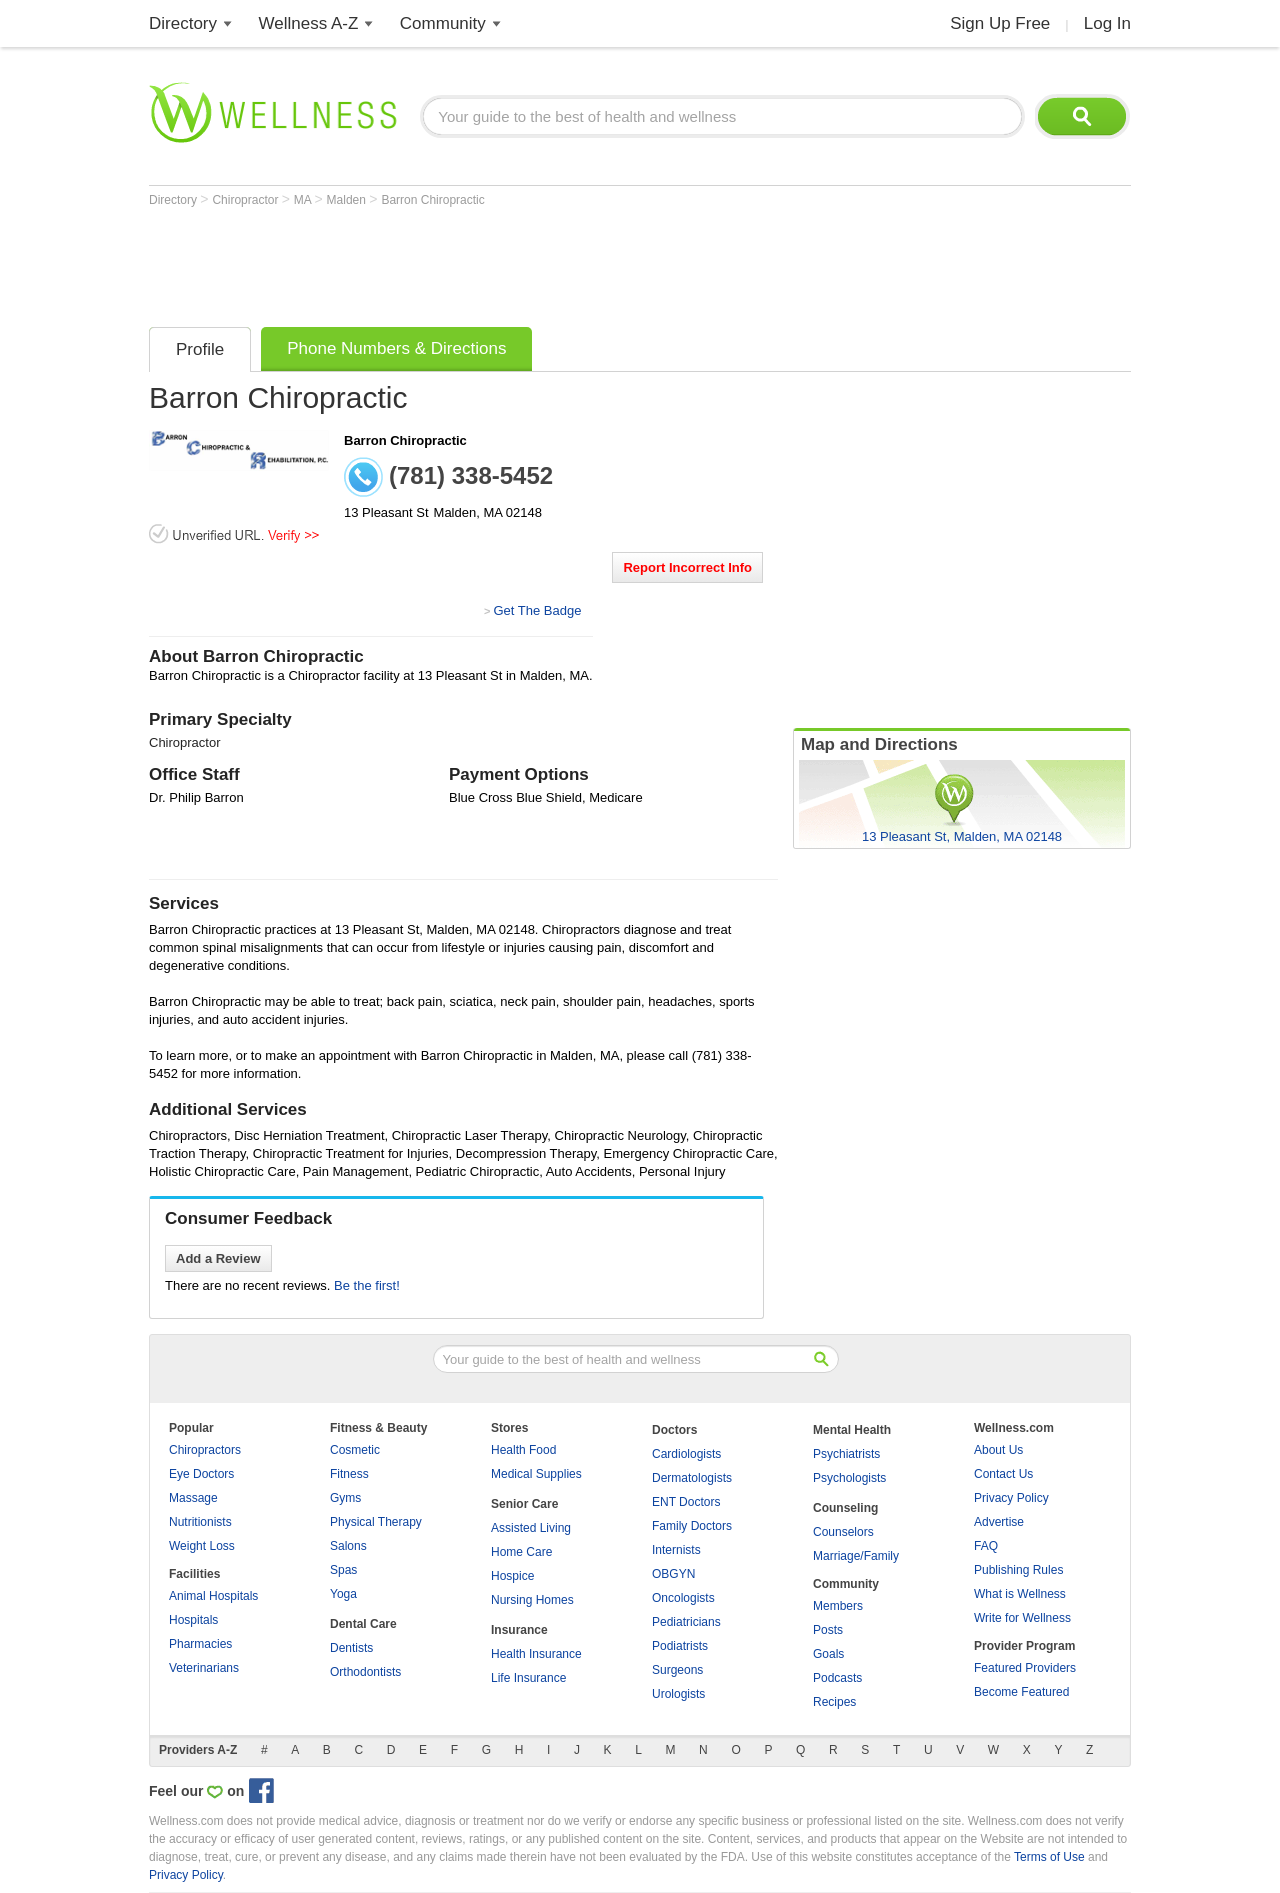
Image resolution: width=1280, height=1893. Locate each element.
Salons (348, 1546)
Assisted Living (531, 1528)
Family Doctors (692, 1526)
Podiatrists (680, 1646)
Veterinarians (204, 1668)
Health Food (523, 1450)
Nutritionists (200, 1522)
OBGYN (673, 1574)
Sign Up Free (1000, 23)
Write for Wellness (1022, 1618)
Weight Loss (202, 1546)
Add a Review (218, 1258)
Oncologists (683, 1598)
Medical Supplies (536, 1474)
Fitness (349, 1474)
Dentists (351, 1648)
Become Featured (1021, 1692)
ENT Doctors (686, 1502)
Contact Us (1003, 1474)
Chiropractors (205, 1450)
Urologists (678, 1694)
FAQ (986, 1546)
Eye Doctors (201, 1474)
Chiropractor (246, 200)
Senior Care (524, 1504)
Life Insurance (528, 1678)
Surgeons (677, 1670)
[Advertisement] (513, 262)
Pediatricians (686, 1622)
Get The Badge (537, 610)
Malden (348, 200)
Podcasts (837, 1678)
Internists (676, 1550)
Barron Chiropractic (432, 200)
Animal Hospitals (213, 1596)
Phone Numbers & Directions (396, 348)
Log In (1107, 23)
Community (443, 23)
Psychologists (849, 1478)
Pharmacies (200, 1644)
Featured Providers (1025, 1668)
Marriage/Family (856, 1556)
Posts (828, 1630)
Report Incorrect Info (687, 567)
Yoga (343, 1594)
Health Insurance (536, 1654)
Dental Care (363, 1624)
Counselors (843, 1532)
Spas (343, 1570)
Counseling (845, 1508)
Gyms (345, 1498)
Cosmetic (355, 1450)
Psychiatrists (846, 1454)
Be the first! (367, 1285)
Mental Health (852, 1430)
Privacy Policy (1011, 1498)
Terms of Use (1049, 1857)
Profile (200, 349)
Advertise (999, 1522)
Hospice (512, 1576)
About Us (998, 1450)
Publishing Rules (1018, 1570)
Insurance (519, 1630)
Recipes (834, 1702)
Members (838, 1606)
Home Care (521, 1552)
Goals (828, 1654)
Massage (193, 1498)
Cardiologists (686, 1454)
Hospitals (193, 1620)
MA (304, 200)
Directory (183, 23)
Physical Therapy (376, 1522)
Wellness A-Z (309, 23)
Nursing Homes (532, 1600)
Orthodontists (365, 1672)
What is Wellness (1020, 1594)
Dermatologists (692, 1478)
